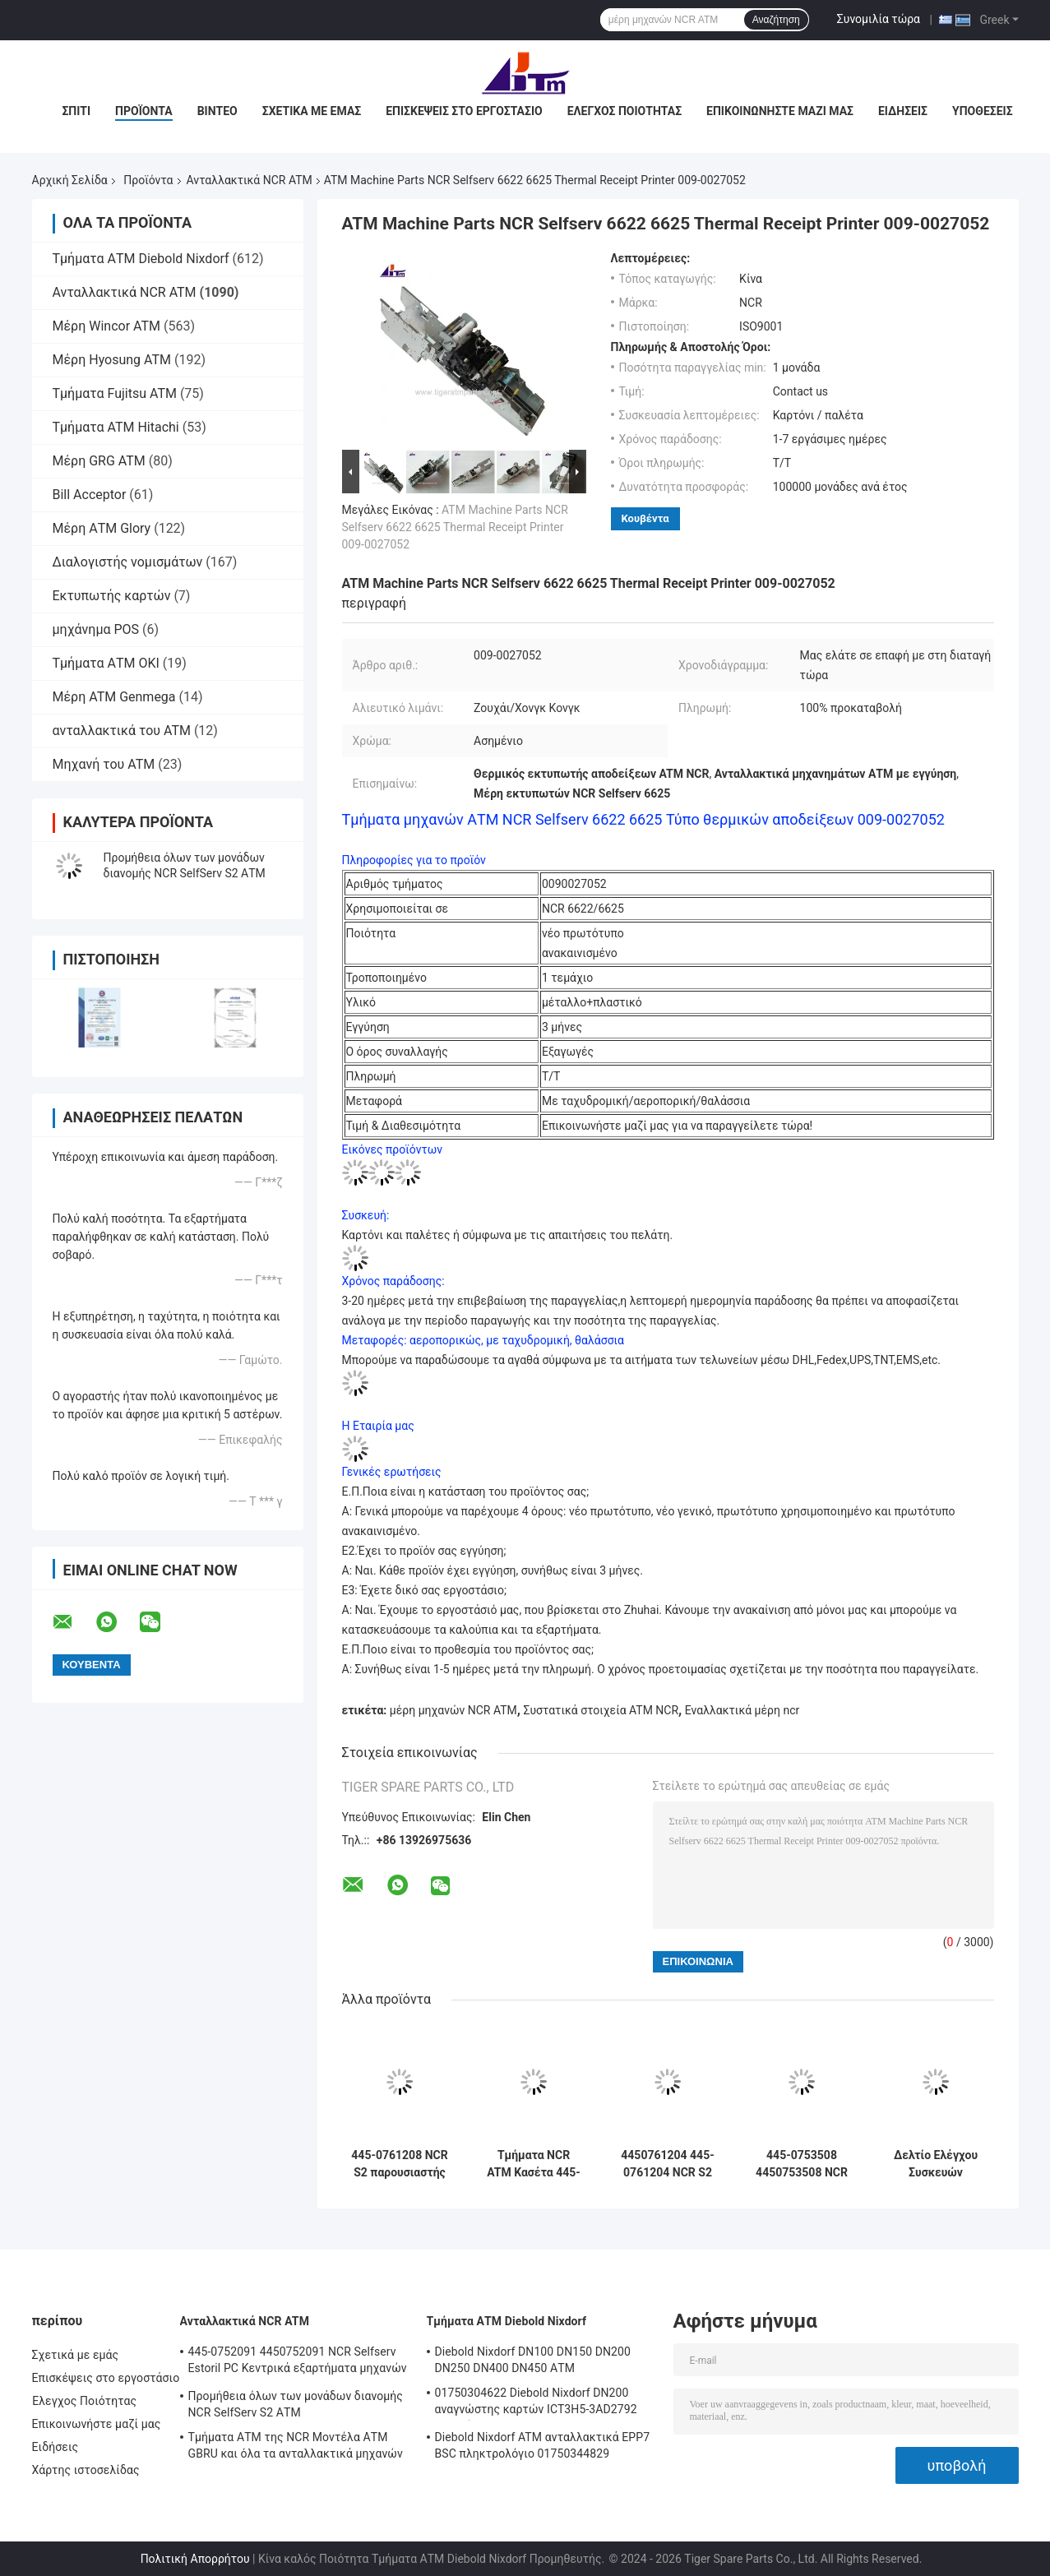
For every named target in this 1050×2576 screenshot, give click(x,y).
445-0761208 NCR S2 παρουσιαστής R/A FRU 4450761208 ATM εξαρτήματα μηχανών (399, 2164)
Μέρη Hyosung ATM (112, 360)
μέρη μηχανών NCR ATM (453, 1710)
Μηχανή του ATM (104, 764)
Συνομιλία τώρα (878, 18)
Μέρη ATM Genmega (114, 697)
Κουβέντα (645, 518)
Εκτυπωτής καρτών (112, 596)
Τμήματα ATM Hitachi (116, 427)
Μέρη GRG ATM (99, 461)
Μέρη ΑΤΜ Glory (102, 528)
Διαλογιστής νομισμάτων (128, 562)
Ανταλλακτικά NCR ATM (249, 180)
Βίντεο (217, 111)
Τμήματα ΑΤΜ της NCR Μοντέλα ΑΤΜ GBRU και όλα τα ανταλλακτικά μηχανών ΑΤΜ (295, 2447)
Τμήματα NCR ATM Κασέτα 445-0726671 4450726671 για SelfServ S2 (534, 2164)
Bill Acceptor (90, 494)
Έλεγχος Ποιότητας (624, 111)
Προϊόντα (144, 111)
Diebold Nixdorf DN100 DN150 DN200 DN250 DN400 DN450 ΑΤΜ (533, 2360)
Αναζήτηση (776, 19)
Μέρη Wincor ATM (106, 326)
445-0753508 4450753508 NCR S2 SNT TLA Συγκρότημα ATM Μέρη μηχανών (802, 2164)
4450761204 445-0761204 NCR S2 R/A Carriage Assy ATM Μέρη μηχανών (667, 2164)
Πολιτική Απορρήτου (195, 2558)
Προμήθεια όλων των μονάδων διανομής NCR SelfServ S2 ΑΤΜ (296, 2404)
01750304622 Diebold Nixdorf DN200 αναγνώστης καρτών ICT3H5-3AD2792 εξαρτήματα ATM (536, 2403)
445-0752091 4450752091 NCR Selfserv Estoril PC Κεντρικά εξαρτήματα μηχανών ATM (297, 2362)
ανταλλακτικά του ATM (122, 730)
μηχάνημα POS (96, 629)
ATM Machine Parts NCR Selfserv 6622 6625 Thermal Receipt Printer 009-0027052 (455, 527)
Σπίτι (76, 111)
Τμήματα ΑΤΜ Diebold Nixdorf (141, 258)
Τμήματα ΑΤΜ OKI (106, 663)
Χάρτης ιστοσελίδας (86, 2470)
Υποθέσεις (982, 111)
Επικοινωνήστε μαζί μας (779, 111)
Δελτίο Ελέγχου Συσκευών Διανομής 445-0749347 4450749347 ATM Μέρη (935, 2164)
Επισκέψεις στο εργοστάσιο (464, 111)
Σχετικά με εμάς (311, 111)
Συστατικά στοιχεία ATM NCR (600, 1710)
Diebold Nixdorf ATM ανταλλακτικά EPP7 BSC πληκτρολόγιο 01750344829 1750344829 (542, 2447)
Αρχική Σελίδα (70, 180)
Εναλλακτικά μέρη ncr (742, 1710)
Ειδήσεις (902, 111)
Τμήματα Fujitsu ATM (115, 393)
